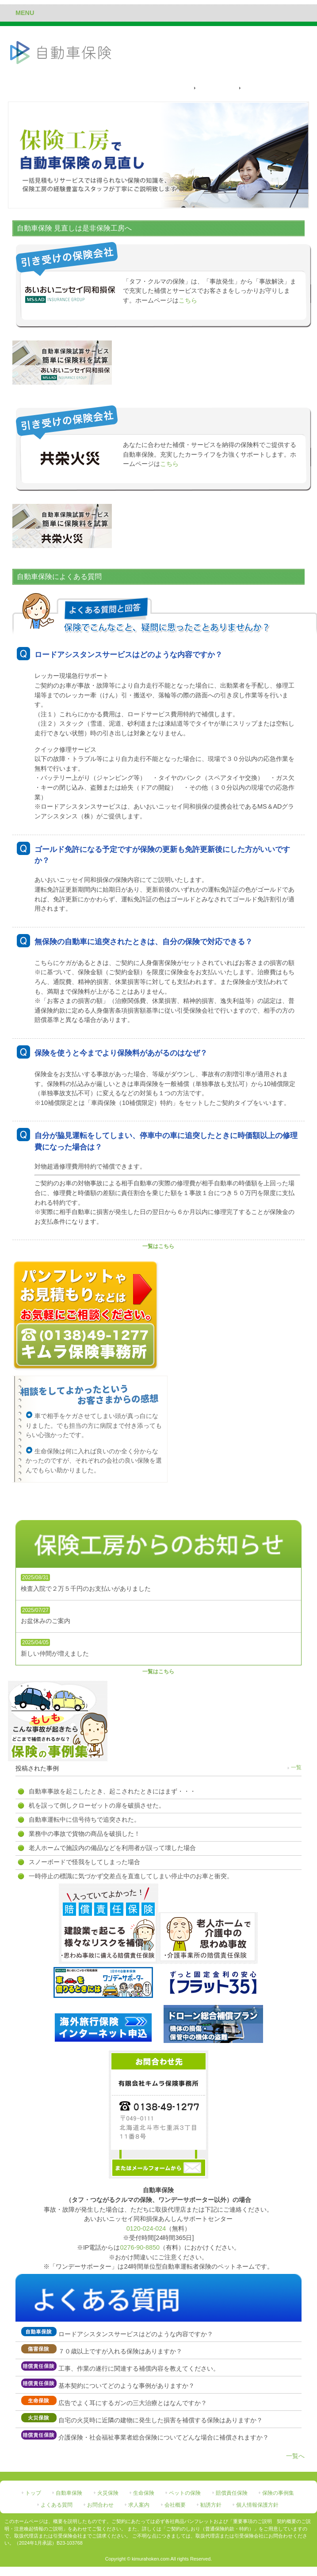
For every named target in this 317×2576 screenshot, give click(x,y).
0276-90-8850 (140, 2247)
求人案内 (138, 2505)
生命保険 (143, 2493)
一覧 (296, 1767)
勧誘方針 (211, 2505)
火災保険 (107, 2493)
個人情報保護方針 (257, 2505)
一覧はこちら (158, 1246)
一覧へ (295, 2455)
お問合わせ (100, 2505)
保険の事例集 (278, 2493)
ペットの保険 (185, 2493)
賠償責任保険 (232, 2493)
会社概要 (175, 2505)
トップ (33, 2493)
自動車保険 (69, 2493)
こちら (188, 300)
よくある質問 (57, 2505)
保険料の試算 (216, 88)
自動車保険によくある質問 (278, 88)
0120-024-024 (146, 2228)
